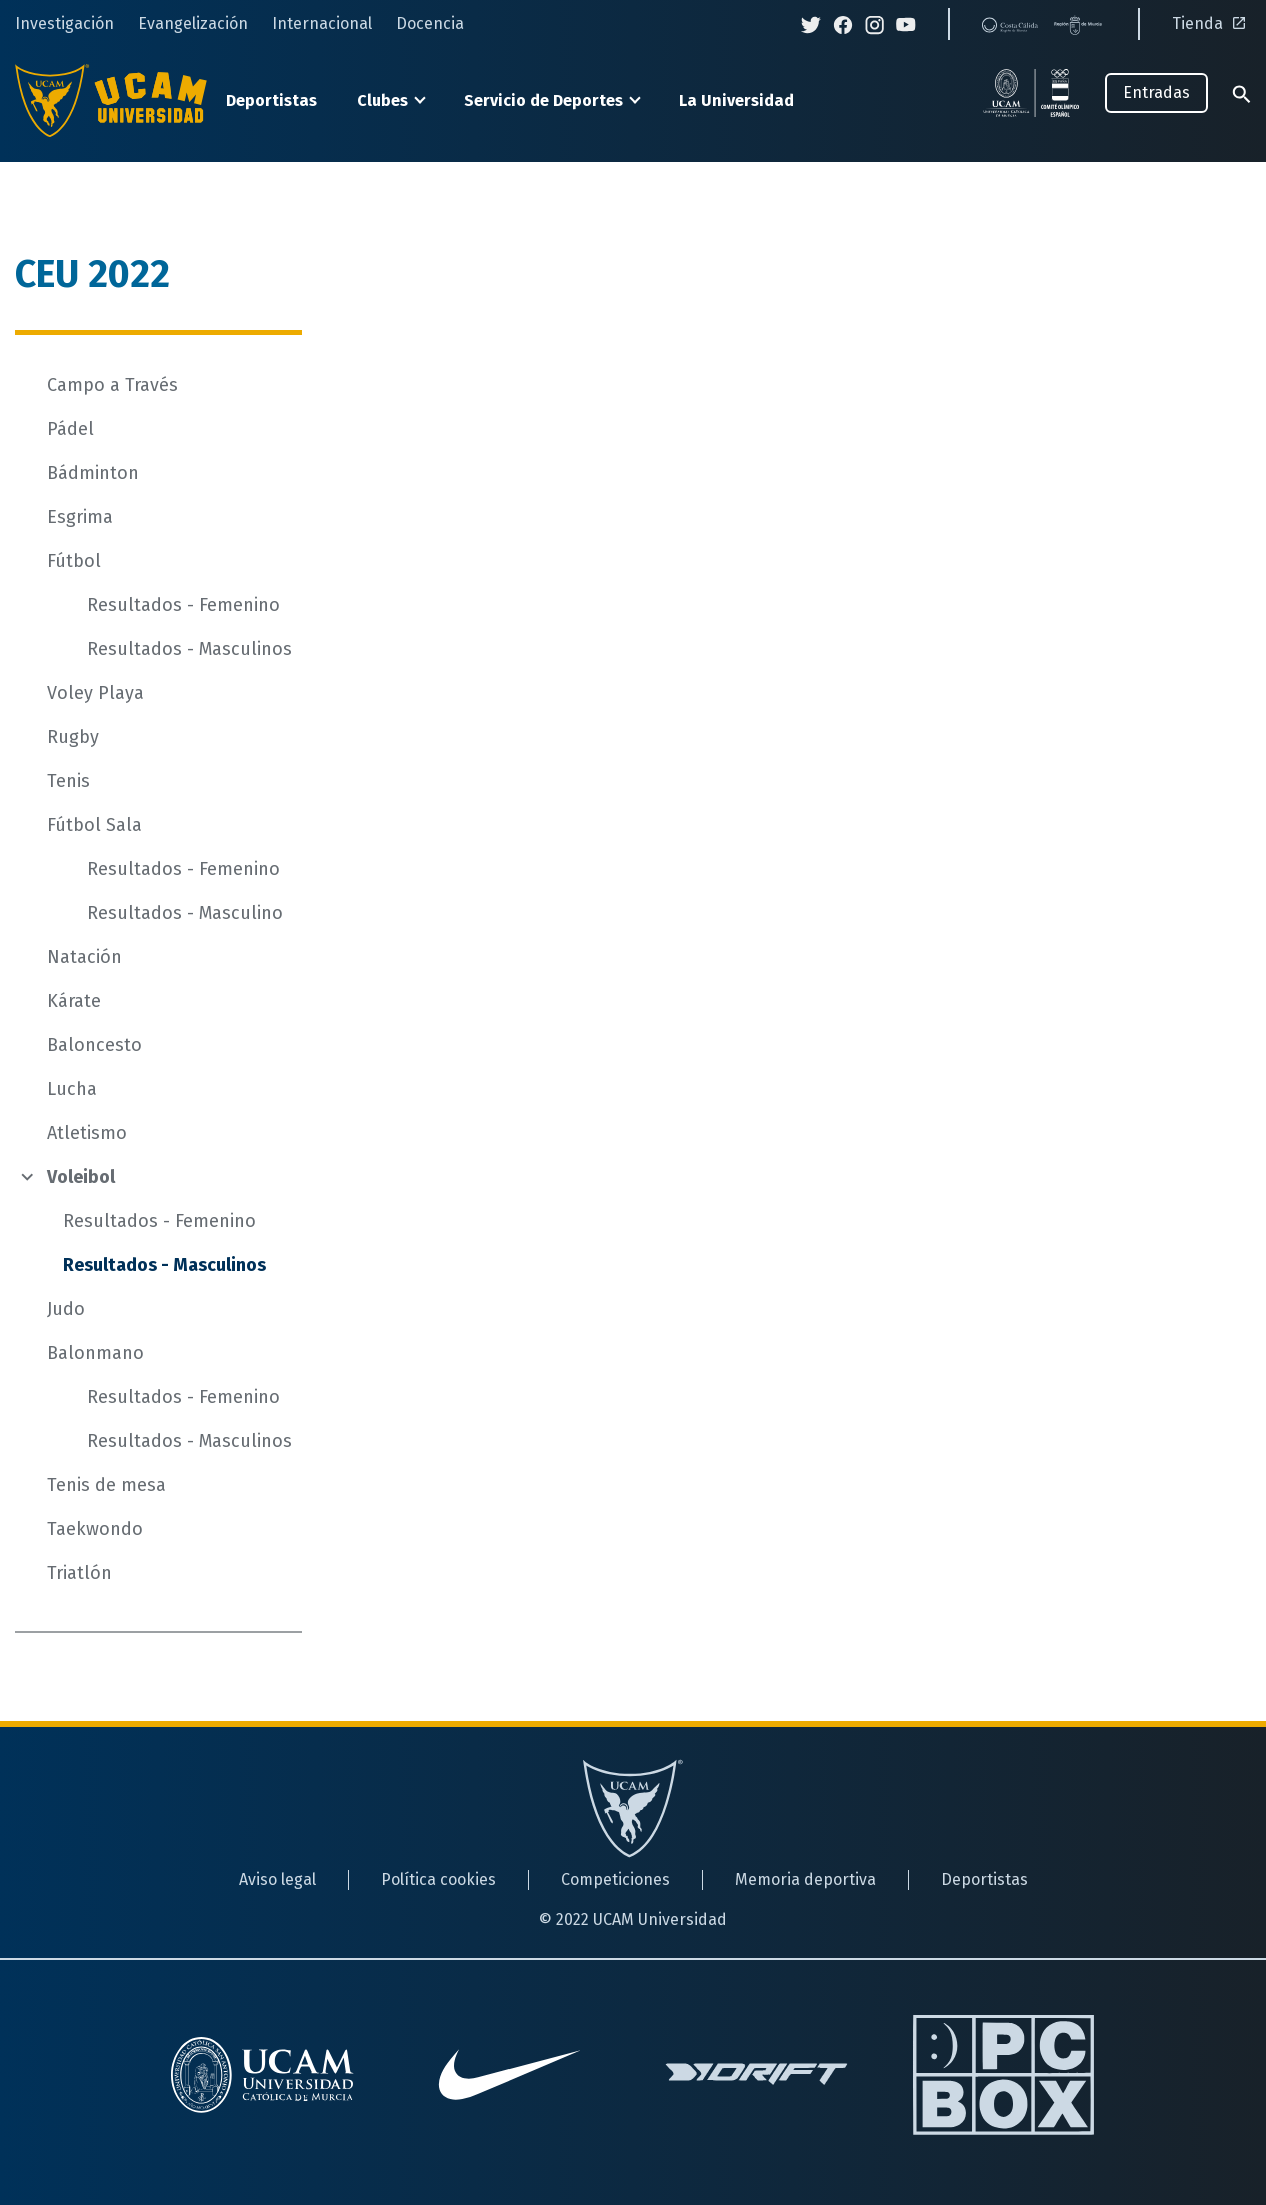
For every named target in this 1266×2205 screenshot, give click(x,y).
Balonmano (95, 1353)
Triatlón (79, 1573)
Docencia (430, 23)
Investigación (64, 23)
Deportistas (271, 100)
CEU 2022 (92, 274)
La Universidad (736, 100)
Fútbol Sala (94, 825)
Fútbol (74, 561)
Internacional (322, 23)
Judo (66, 1309)
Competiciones (615, 1879)
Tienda (1211, 23)
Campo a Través (112, 385)
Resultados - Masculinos (189, 649)
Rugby (73, 737)
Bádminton (93, 473)
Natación (84, 957)
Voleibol (81, 1177)
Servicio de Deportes (543, 100)
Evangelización (193, 23)
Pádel (70, 429)
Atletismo (87, 1133)
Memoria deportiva (805, 1879)
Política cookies (438, 1879)
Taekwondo (95, 1529)
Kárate (74, 1001)
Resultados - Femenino (183, 605)
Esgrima (80, 517)
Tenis (68, 781)
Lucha (72, 1089)
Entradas (1156, 92)
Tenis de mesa (106, 1485)
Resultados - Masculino (185, 913)
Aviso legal (277, 1879)
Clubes (382, 100)
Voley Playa (95, 693)
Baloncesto (94, 1045)
